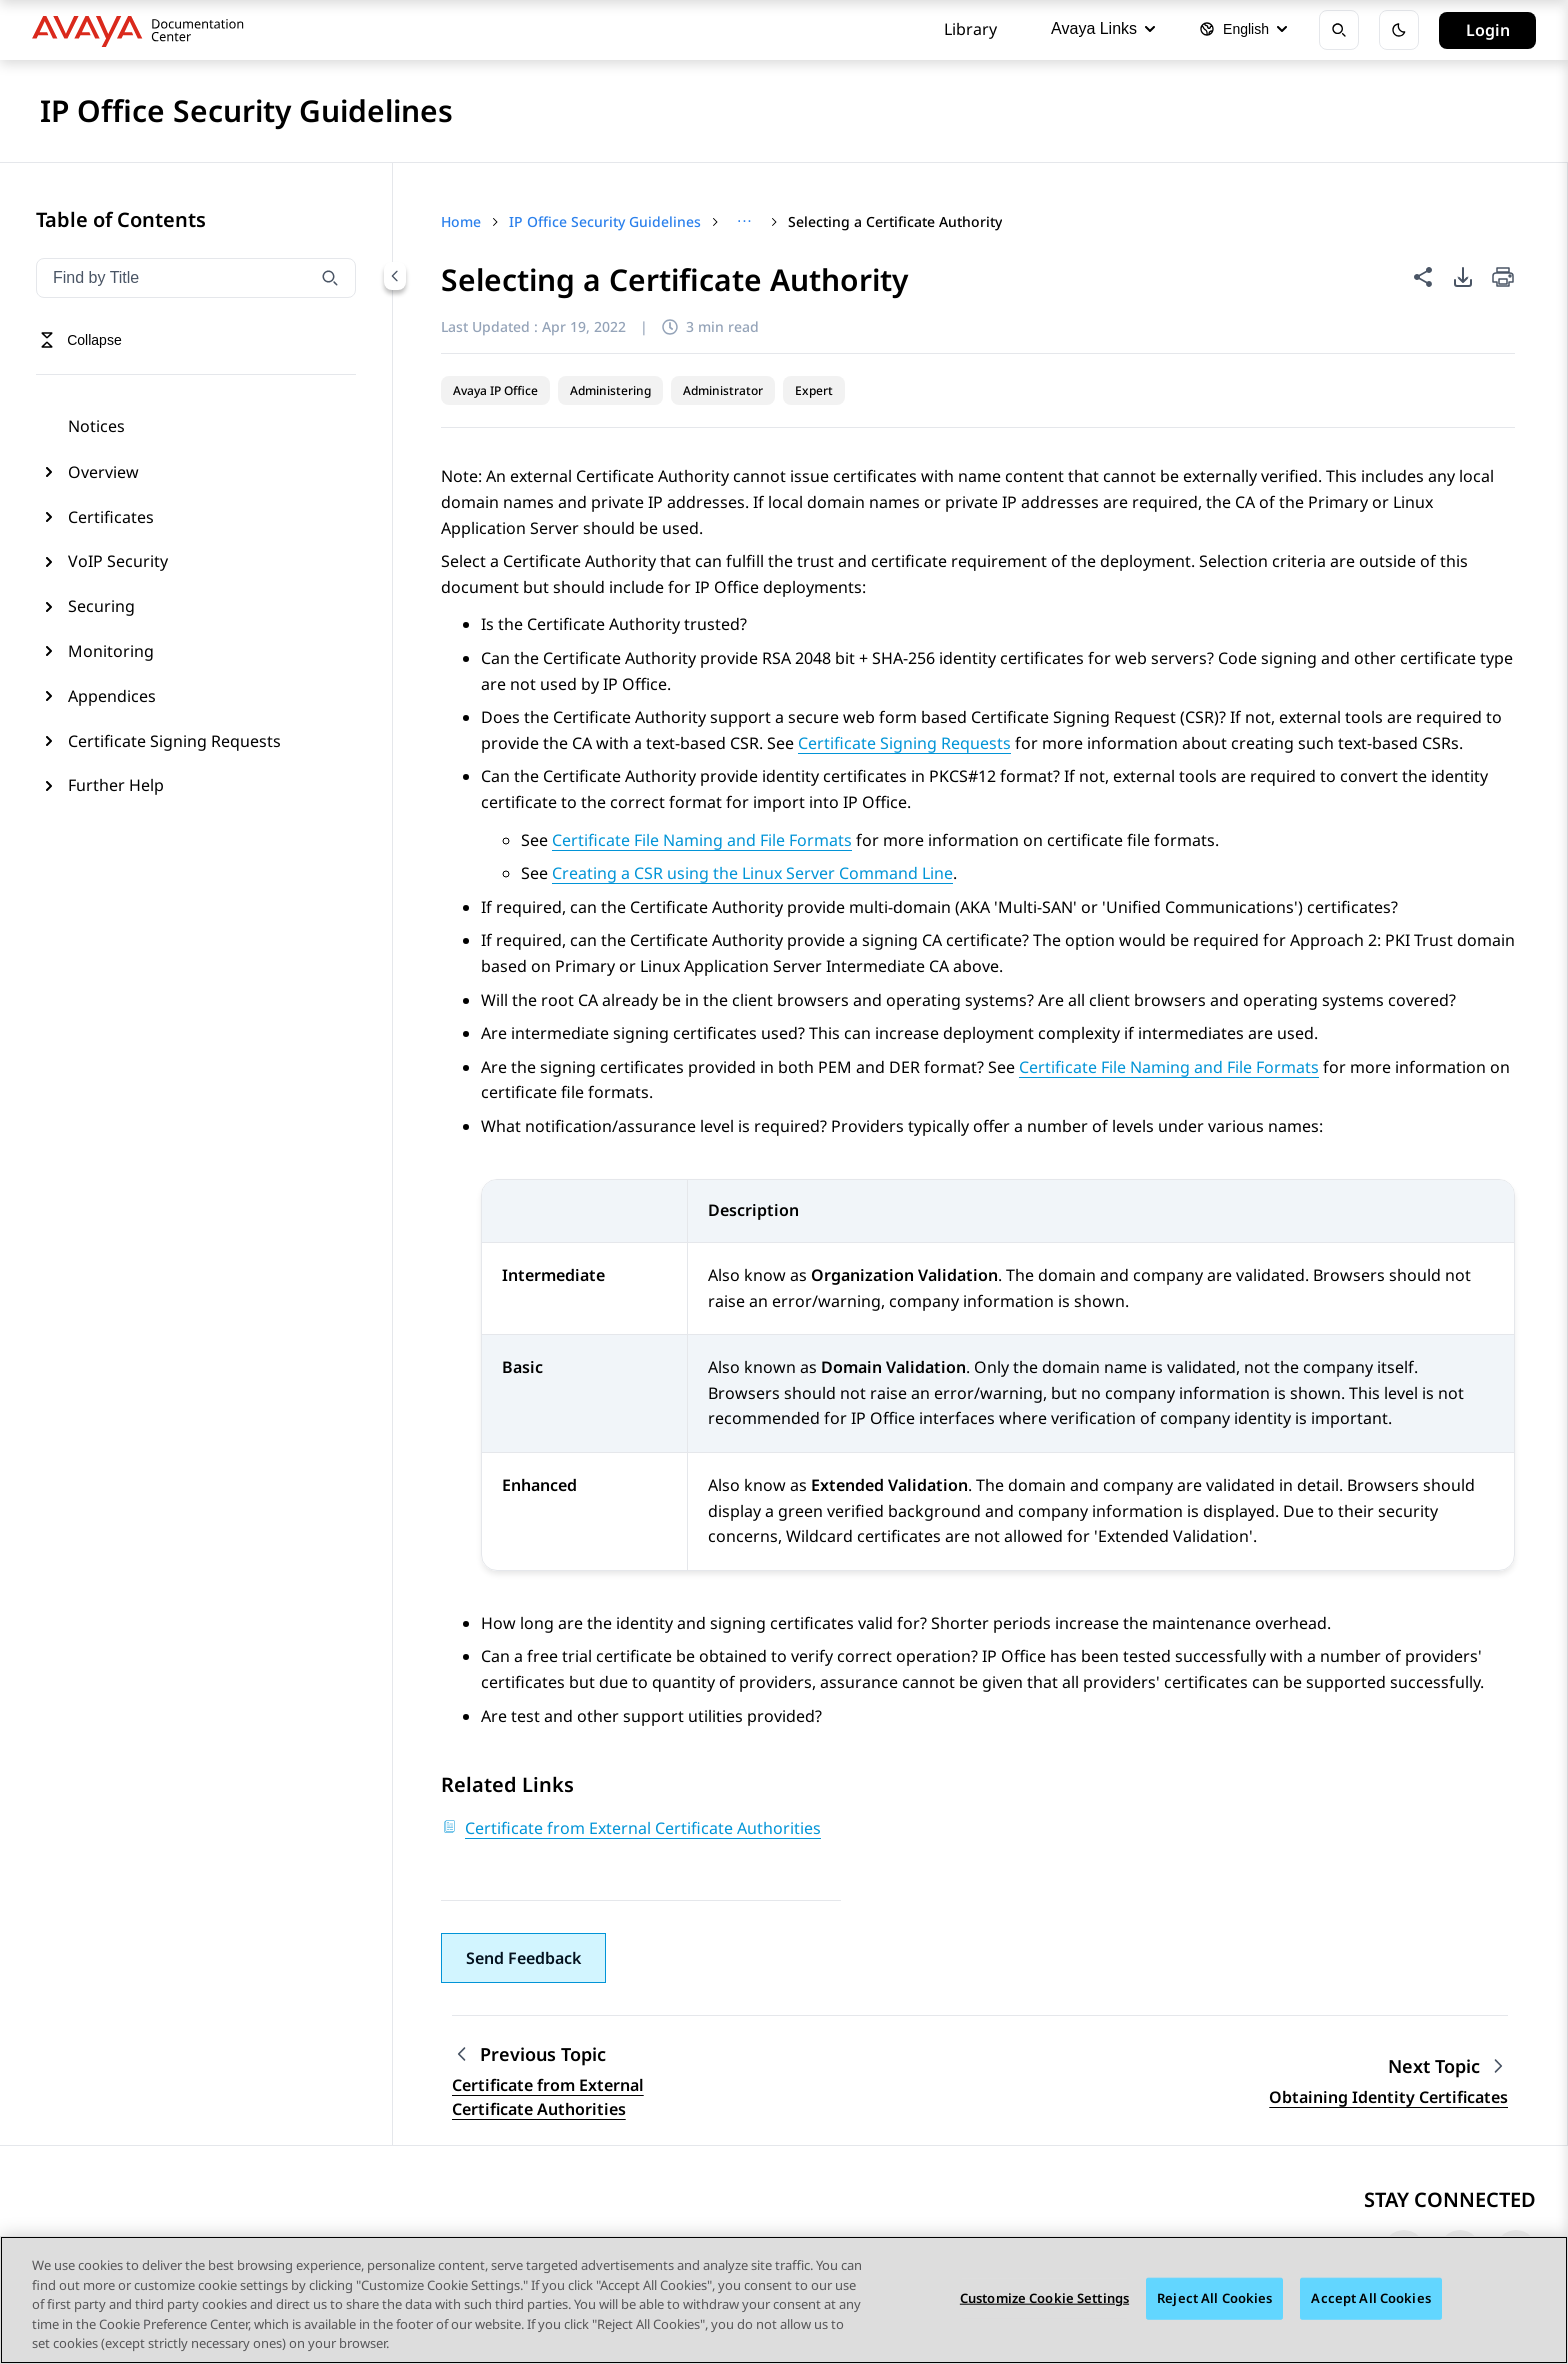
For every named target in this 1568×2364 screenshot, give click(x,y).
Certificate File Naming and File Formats (702, 840)
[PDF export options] (1463, 277)
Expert (814, 390)
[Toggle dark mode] (1399, 30)
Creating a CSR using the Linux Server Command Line (752, 873)
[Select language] (1243, 30)
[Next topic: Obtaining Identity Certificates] (1448, 2066)
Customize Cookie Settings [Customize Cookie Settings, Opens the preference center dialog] (1044, 2298)
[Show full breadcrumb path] (744, 222)
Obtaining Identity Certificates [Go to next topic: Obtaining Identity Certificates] (1388, 2097)
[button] (523, 1958)
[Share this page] (1423, 277)
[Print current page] (1503, 278)
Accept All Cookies (1370, 2298)
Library (970, 29)
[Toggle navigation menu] (80, 340)
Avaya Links (1103, 28)
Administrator (723, 390)
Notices (96, 426)
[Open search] (1339, 30)
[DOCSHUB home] (143, 30)
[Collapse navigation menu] (395, 276)
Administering (610, 390)
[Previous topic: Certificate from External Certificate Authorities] (577, 2054)
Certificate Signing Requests (904, 743)
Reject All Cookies (1214, 2298)
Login (1488, 30)
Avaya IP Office (495, 390)
